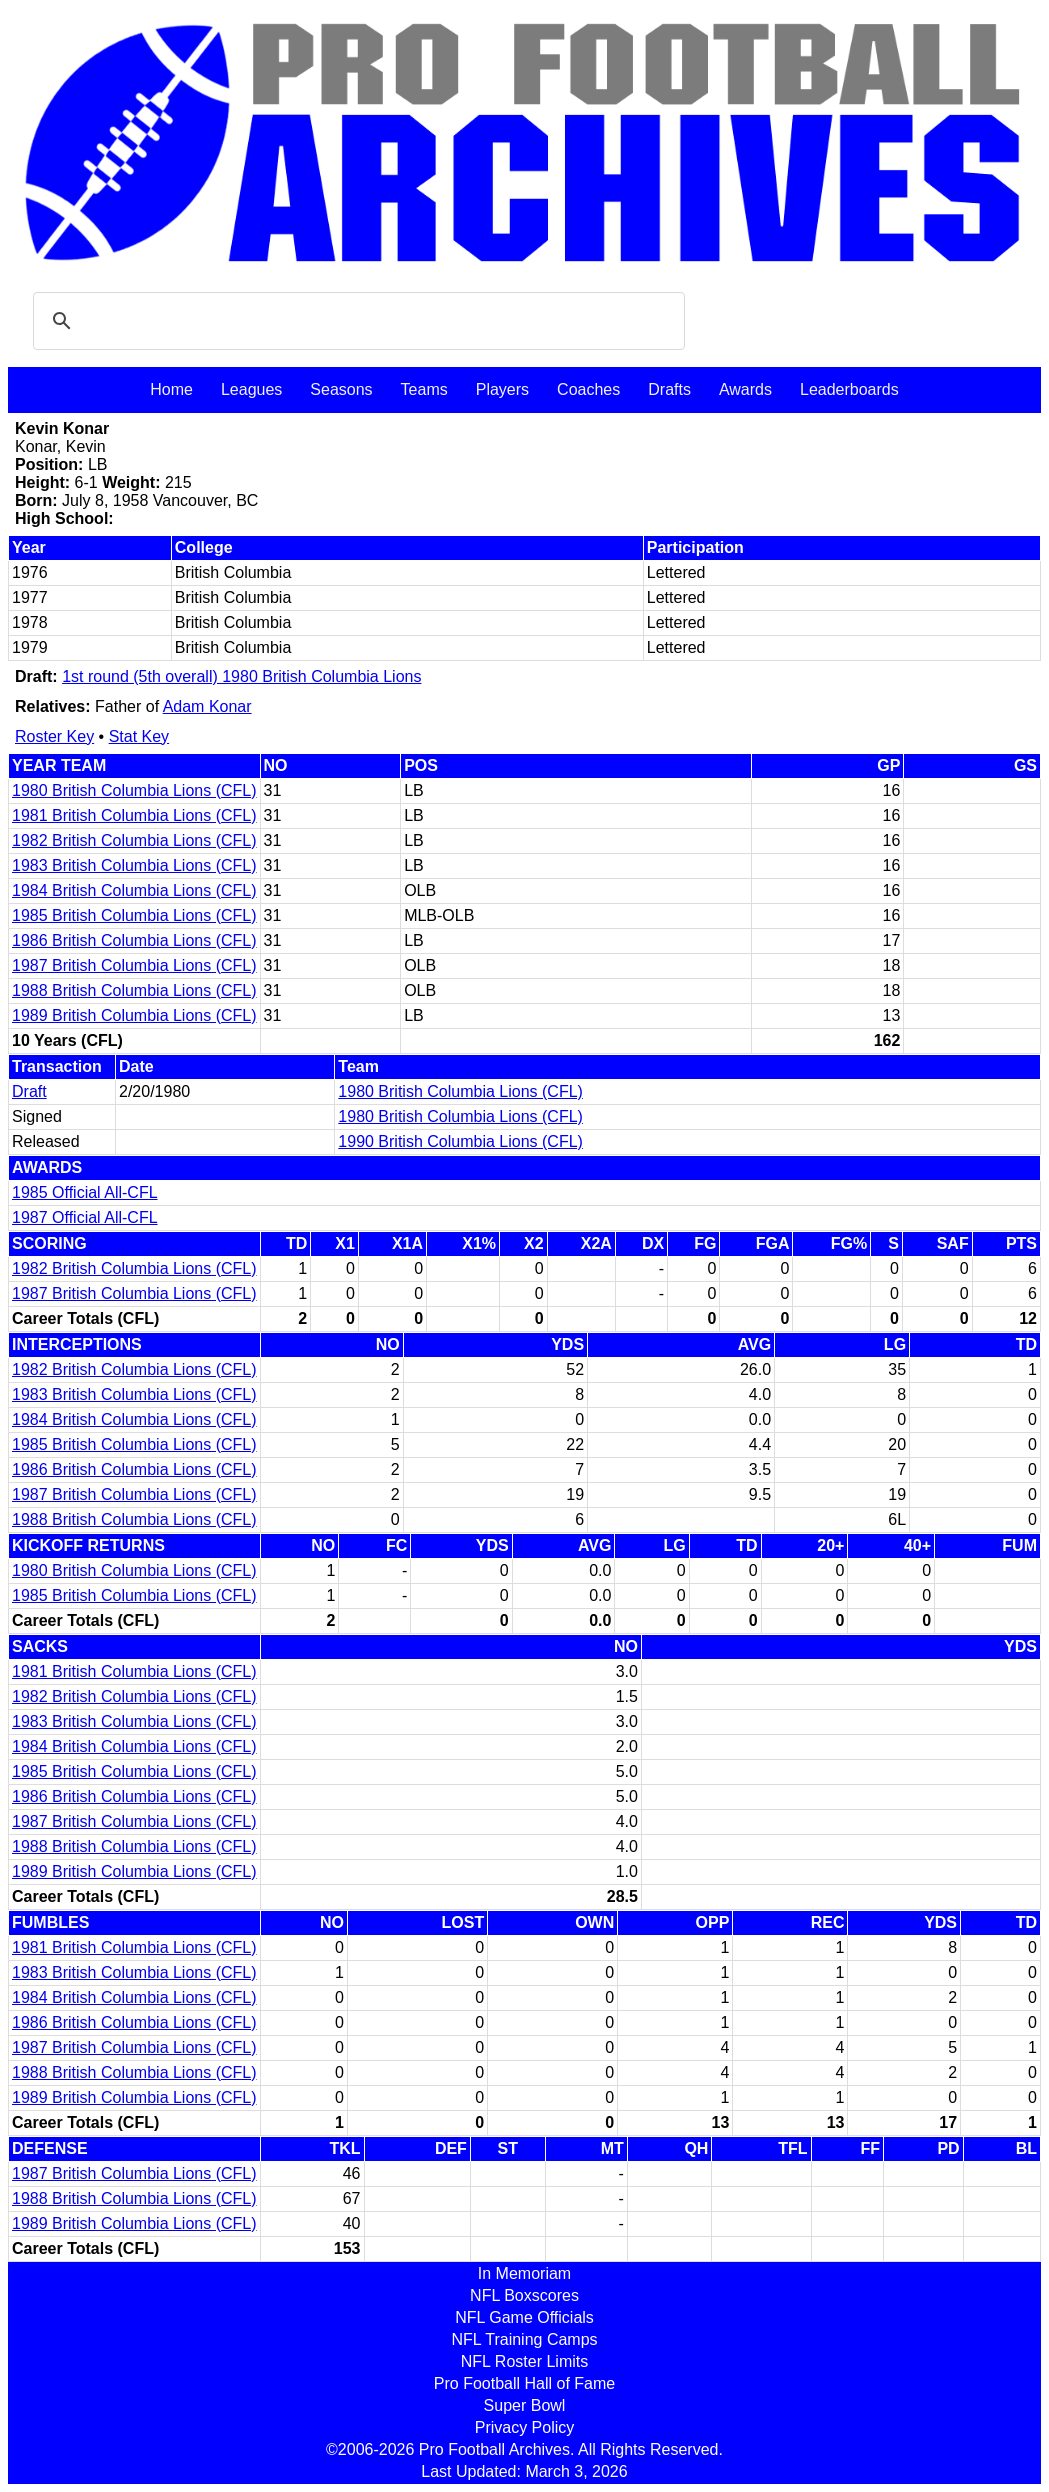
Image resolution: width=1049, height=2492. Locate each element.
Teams (424, 389)
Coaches (588, 389)
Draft (29, 1091)
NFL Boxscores (524, 2295)
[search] (356, 321)
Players (502, 389)
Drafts (669, 389)
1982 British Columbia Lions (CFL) (134, 840)
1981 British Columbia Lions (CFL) (134, 815)
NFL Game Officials (524, 2317)
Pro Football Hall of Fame (524, 2383)
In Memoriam (524, 2273)
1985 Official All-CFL (85, 1192)
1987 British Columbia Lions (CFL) (134, 965)
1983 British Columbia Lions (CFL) (134, 865)
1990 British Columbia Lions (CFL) (460, 1141)
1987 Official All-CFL (85, 1217)
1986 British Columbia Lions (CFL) (134, 940)
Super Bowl (525, 2405)
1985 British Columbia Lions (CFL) (134, 915)
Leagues (251, 389)
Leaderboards (849, 389)
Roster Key (54, 736)
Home (171, 389)
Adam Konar (207, 706)
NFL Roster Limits (524, 2361)
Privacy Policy (525, 2427)
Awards (745, 389)
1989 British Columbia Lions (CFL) (134, 1015)
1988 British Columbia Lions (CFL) (134, 990)
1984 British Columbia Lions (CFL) (134, 890)
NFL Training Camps (524, 2339)
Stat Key (139, 736)
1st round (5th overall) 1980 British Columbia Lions (241, 676)
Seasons (341, 389)
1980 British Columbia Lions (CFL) (134, 790)
